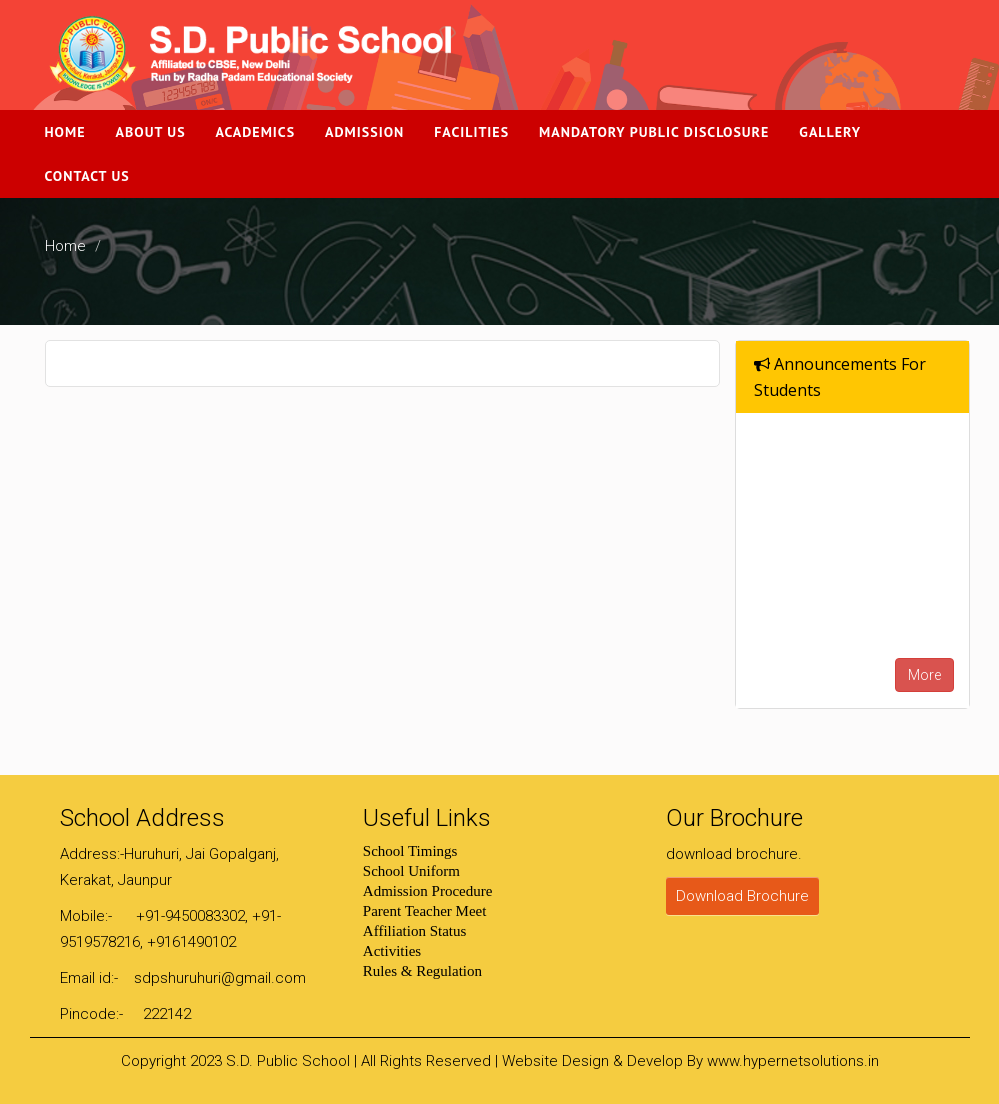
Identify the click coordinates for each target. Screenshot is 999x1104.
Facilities (471, 132)
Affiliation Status (414, 931)
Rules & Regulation (422, 971)
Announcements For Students (840, 377)
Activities (392, 951)
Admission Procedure (428, 891)
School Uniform (411, 871)
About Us (151, 132)
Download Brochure (742, 896)
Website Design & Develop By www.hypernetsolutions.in (690, 1061)
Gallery (830, 132)
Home (65, 132)
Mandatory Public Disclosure (654, 132)
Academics (256, 132)
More (924, 675)
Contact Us (87, 176)
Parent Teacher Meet (425, 911)
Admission (364, 132)
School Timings (410, 851)
